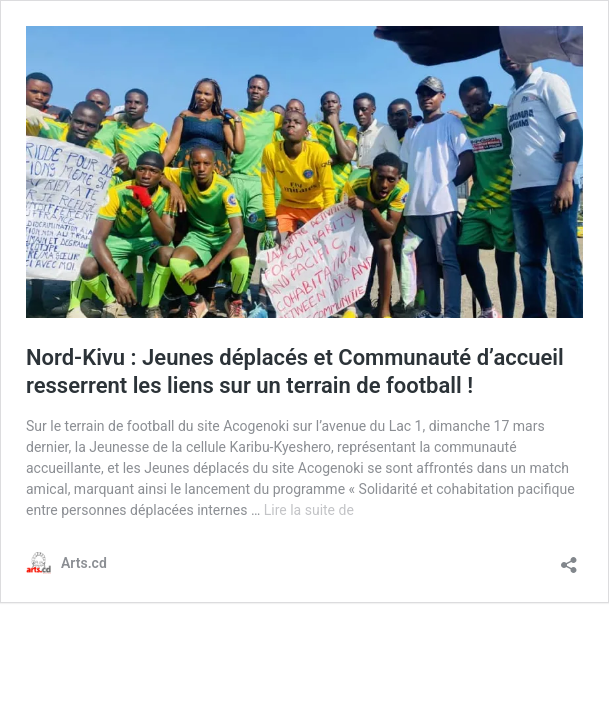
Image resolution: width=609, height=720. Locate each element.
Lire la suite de (309, 510)
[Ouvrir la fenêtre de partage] (569, 558)
